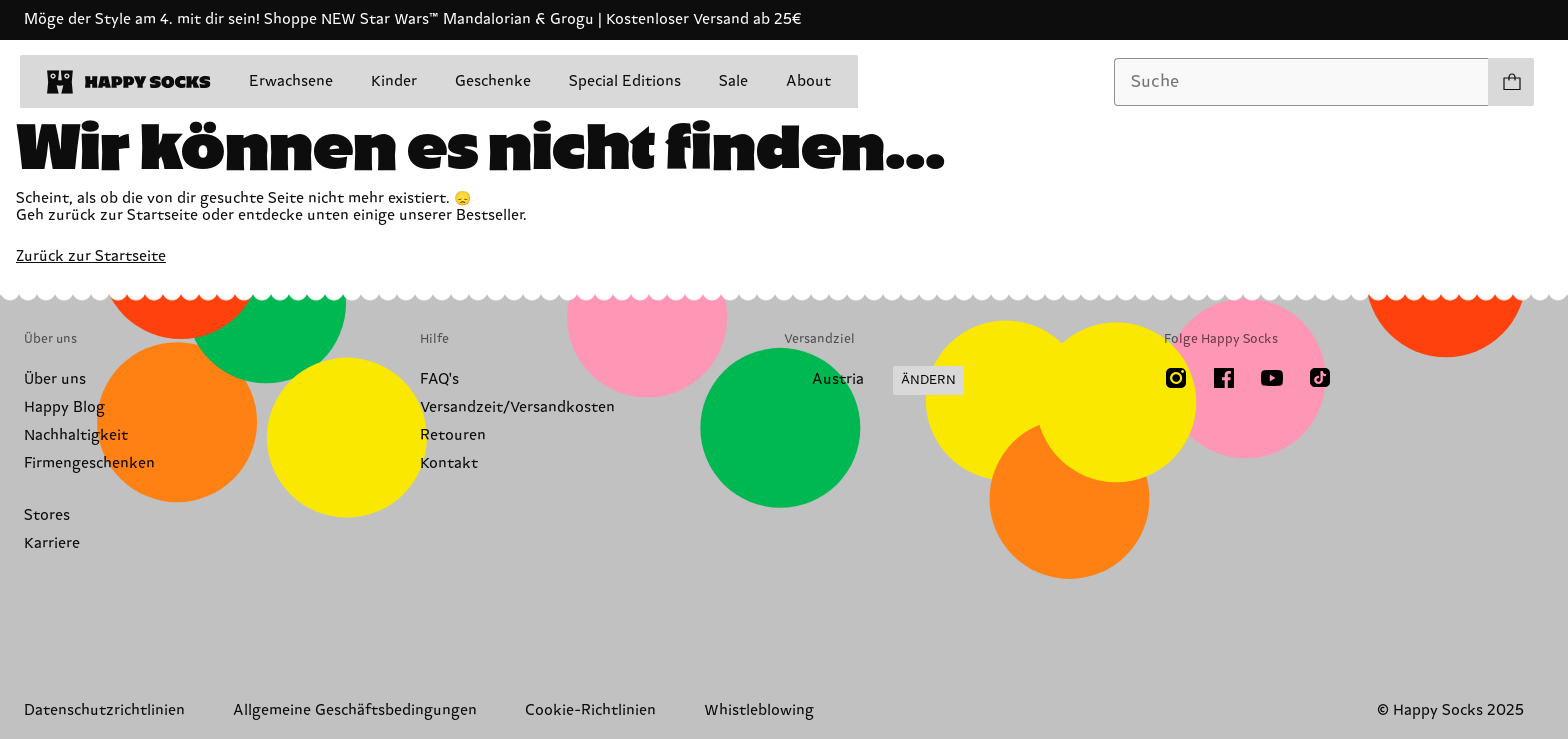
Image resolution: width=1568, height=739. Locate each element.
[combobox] (1301, 82)
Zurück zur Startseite (91, 256)
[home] (129, 82)
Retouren (453, 435)
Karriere (52, 543)
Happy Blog (64, 407)
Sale (733, 81)
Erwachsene (291, 81)
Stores (47, 515)
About (808, 81)
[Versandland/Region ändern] (874, 381)
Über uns (55, 379)
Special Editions (625, 81)
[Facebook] (1224, 378)
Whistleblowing (759, 710)
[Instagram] (1176, 378)
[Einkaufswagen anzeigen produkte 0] (1511, 82)
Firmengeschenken (89, 463)
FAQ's (439, 379)
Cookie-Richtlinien (590, 710)
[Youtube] (1272, 378)
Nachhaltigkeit (76, 435)
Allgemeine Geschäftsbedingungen (355, 710)
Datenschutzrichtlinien (104, 710)
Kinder (394, 81)
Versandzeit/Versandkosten (517, 407)
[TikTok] (1320, 378)
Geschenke (493, 81)
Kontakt (449, 463)
